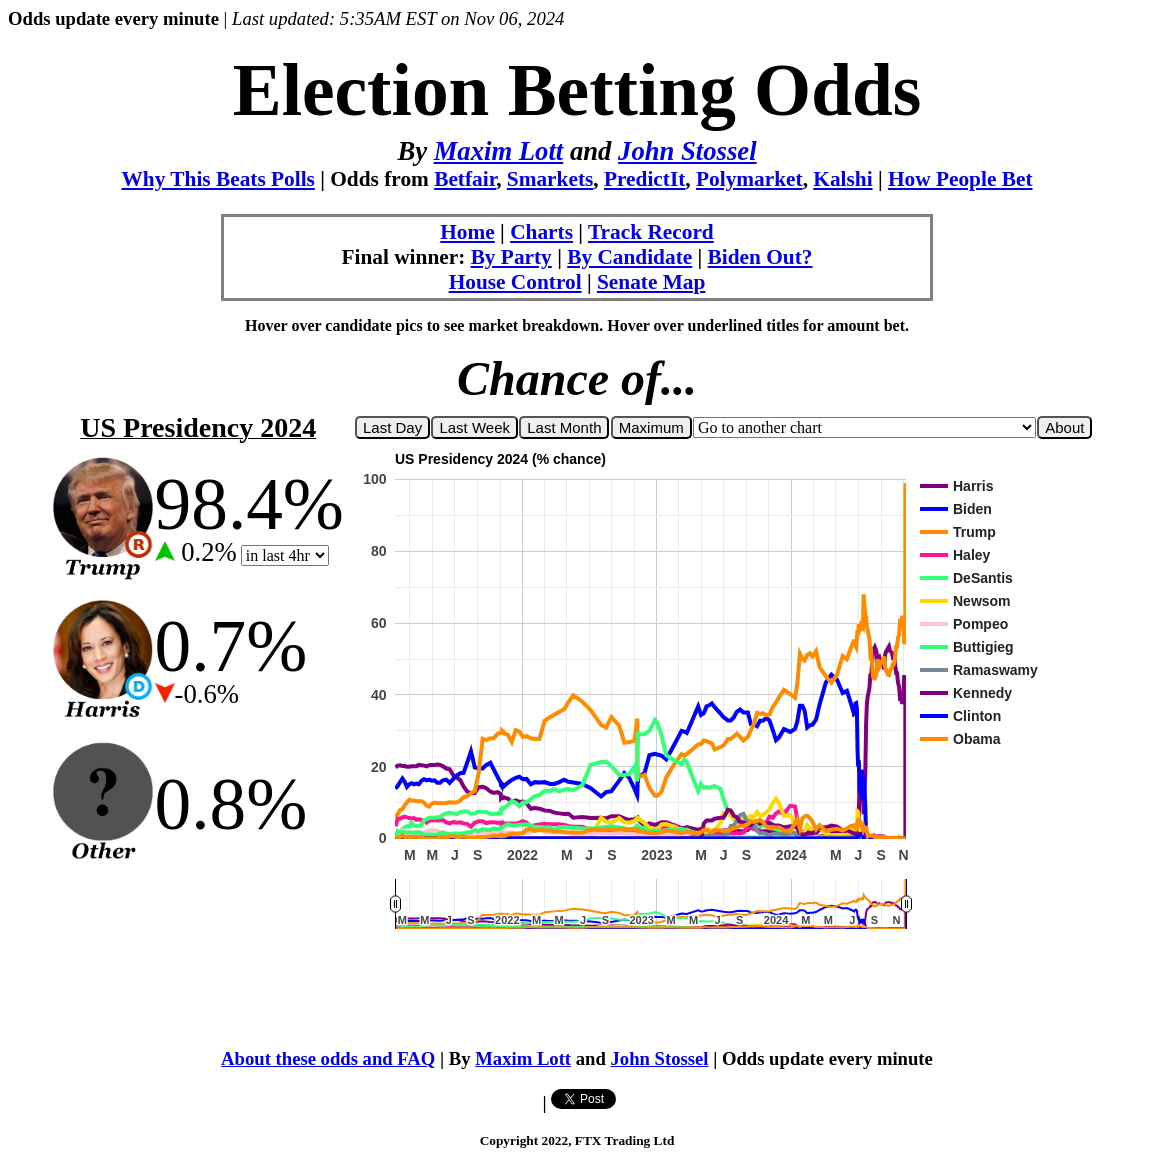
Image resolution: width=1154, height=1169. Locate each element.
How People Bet (960, 179)
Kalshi (842, 179)
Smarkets (550, 179)
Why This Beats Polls (218, 179)
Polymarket (749, 179)
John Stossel (687, 151)
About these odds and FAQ (328, 1058)
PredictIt (644, 179)
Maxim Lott (499, 151)
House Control (515, 282)
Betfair (465, 179)
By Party (511, 257)
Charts (541, 232)
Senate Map (651, 282)
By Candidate (629, 257)
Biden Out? (760, 257)
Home (467, 232)
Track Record (651, 232)
